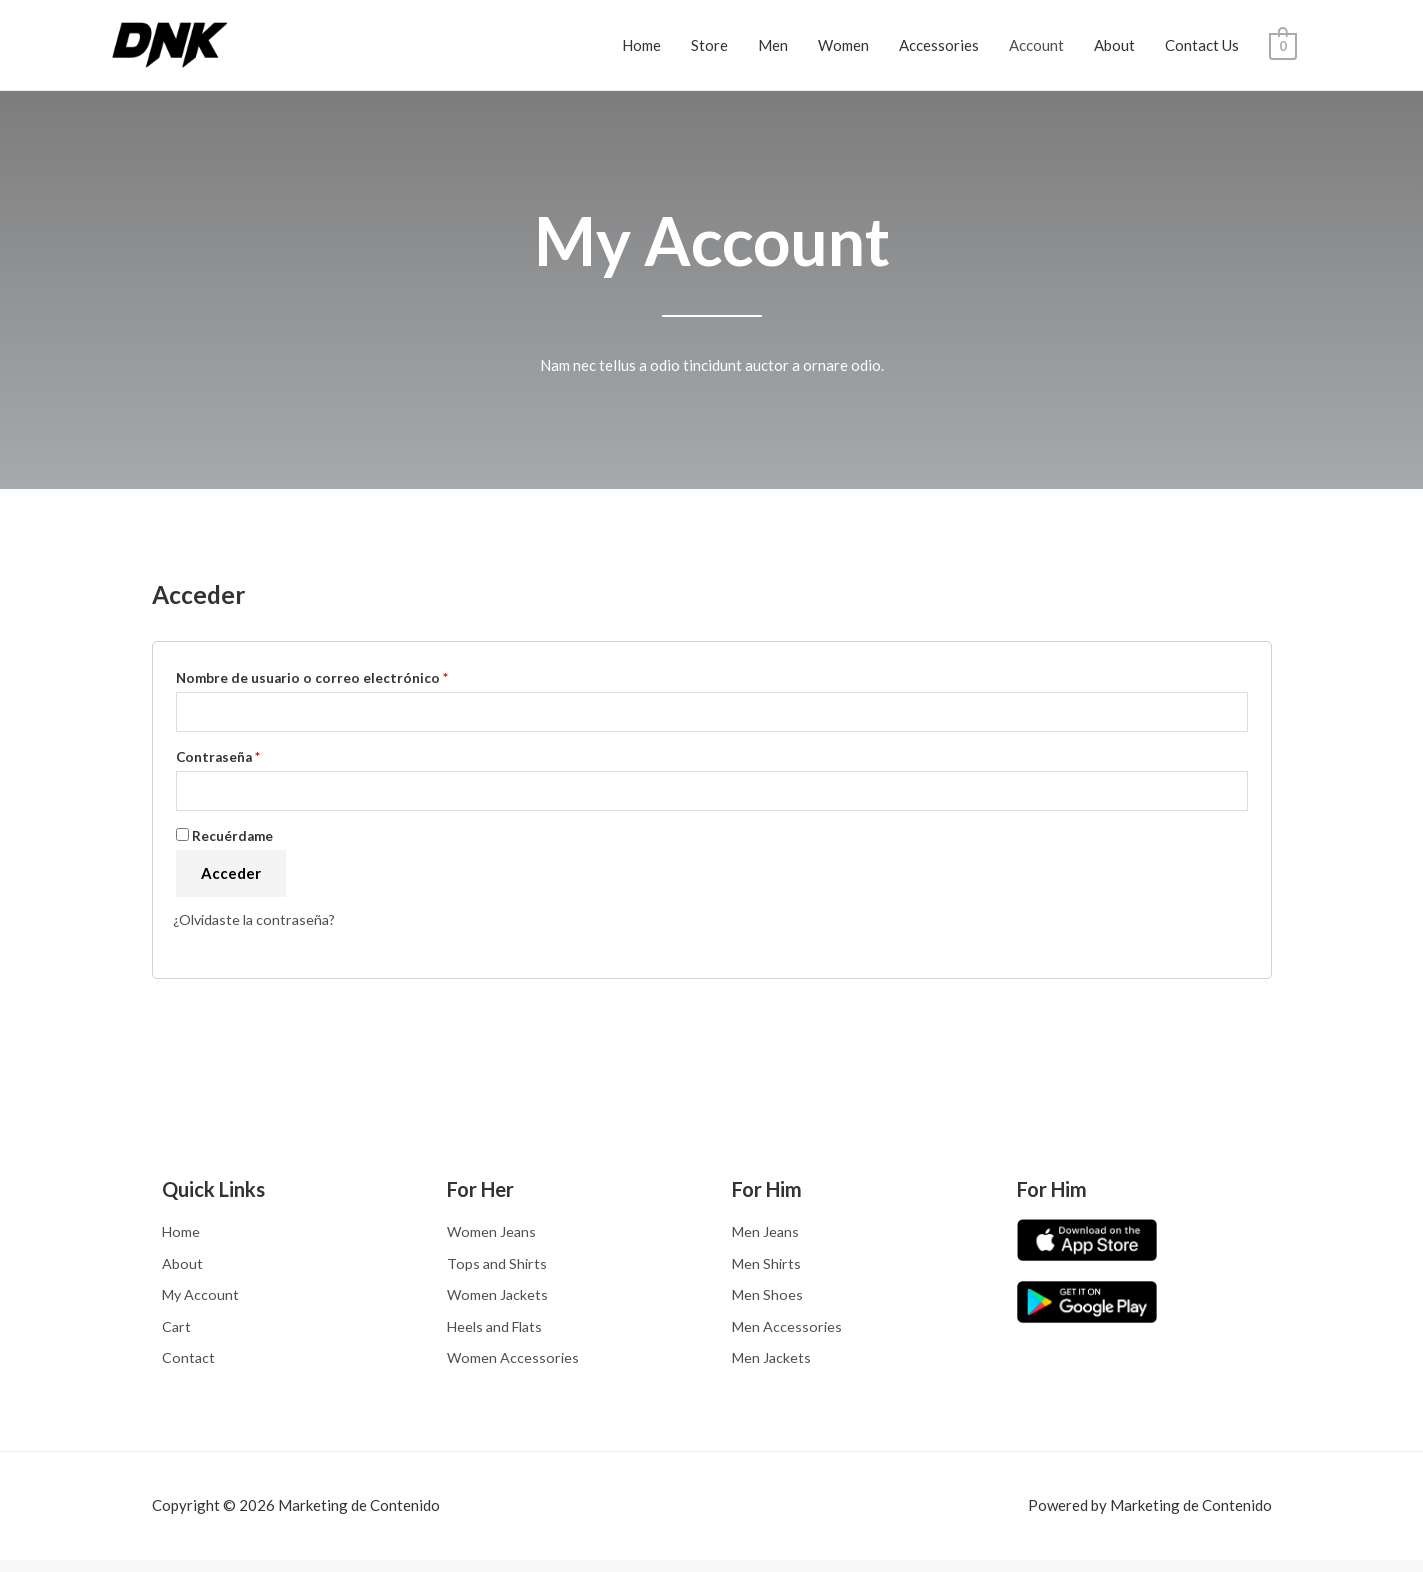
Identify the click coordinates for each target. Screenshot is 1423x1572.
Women (843, 45)
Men (773, 45)
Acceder (231, 878)
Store (709, 45)
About (1114, 45)
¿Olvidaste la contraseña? (258, 924)
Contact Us (1202, 45)
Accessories (939, 45)
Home (641, 45)
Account (1036, 45)
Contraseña (218, 759)
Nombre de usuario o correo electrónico (312, 678)
